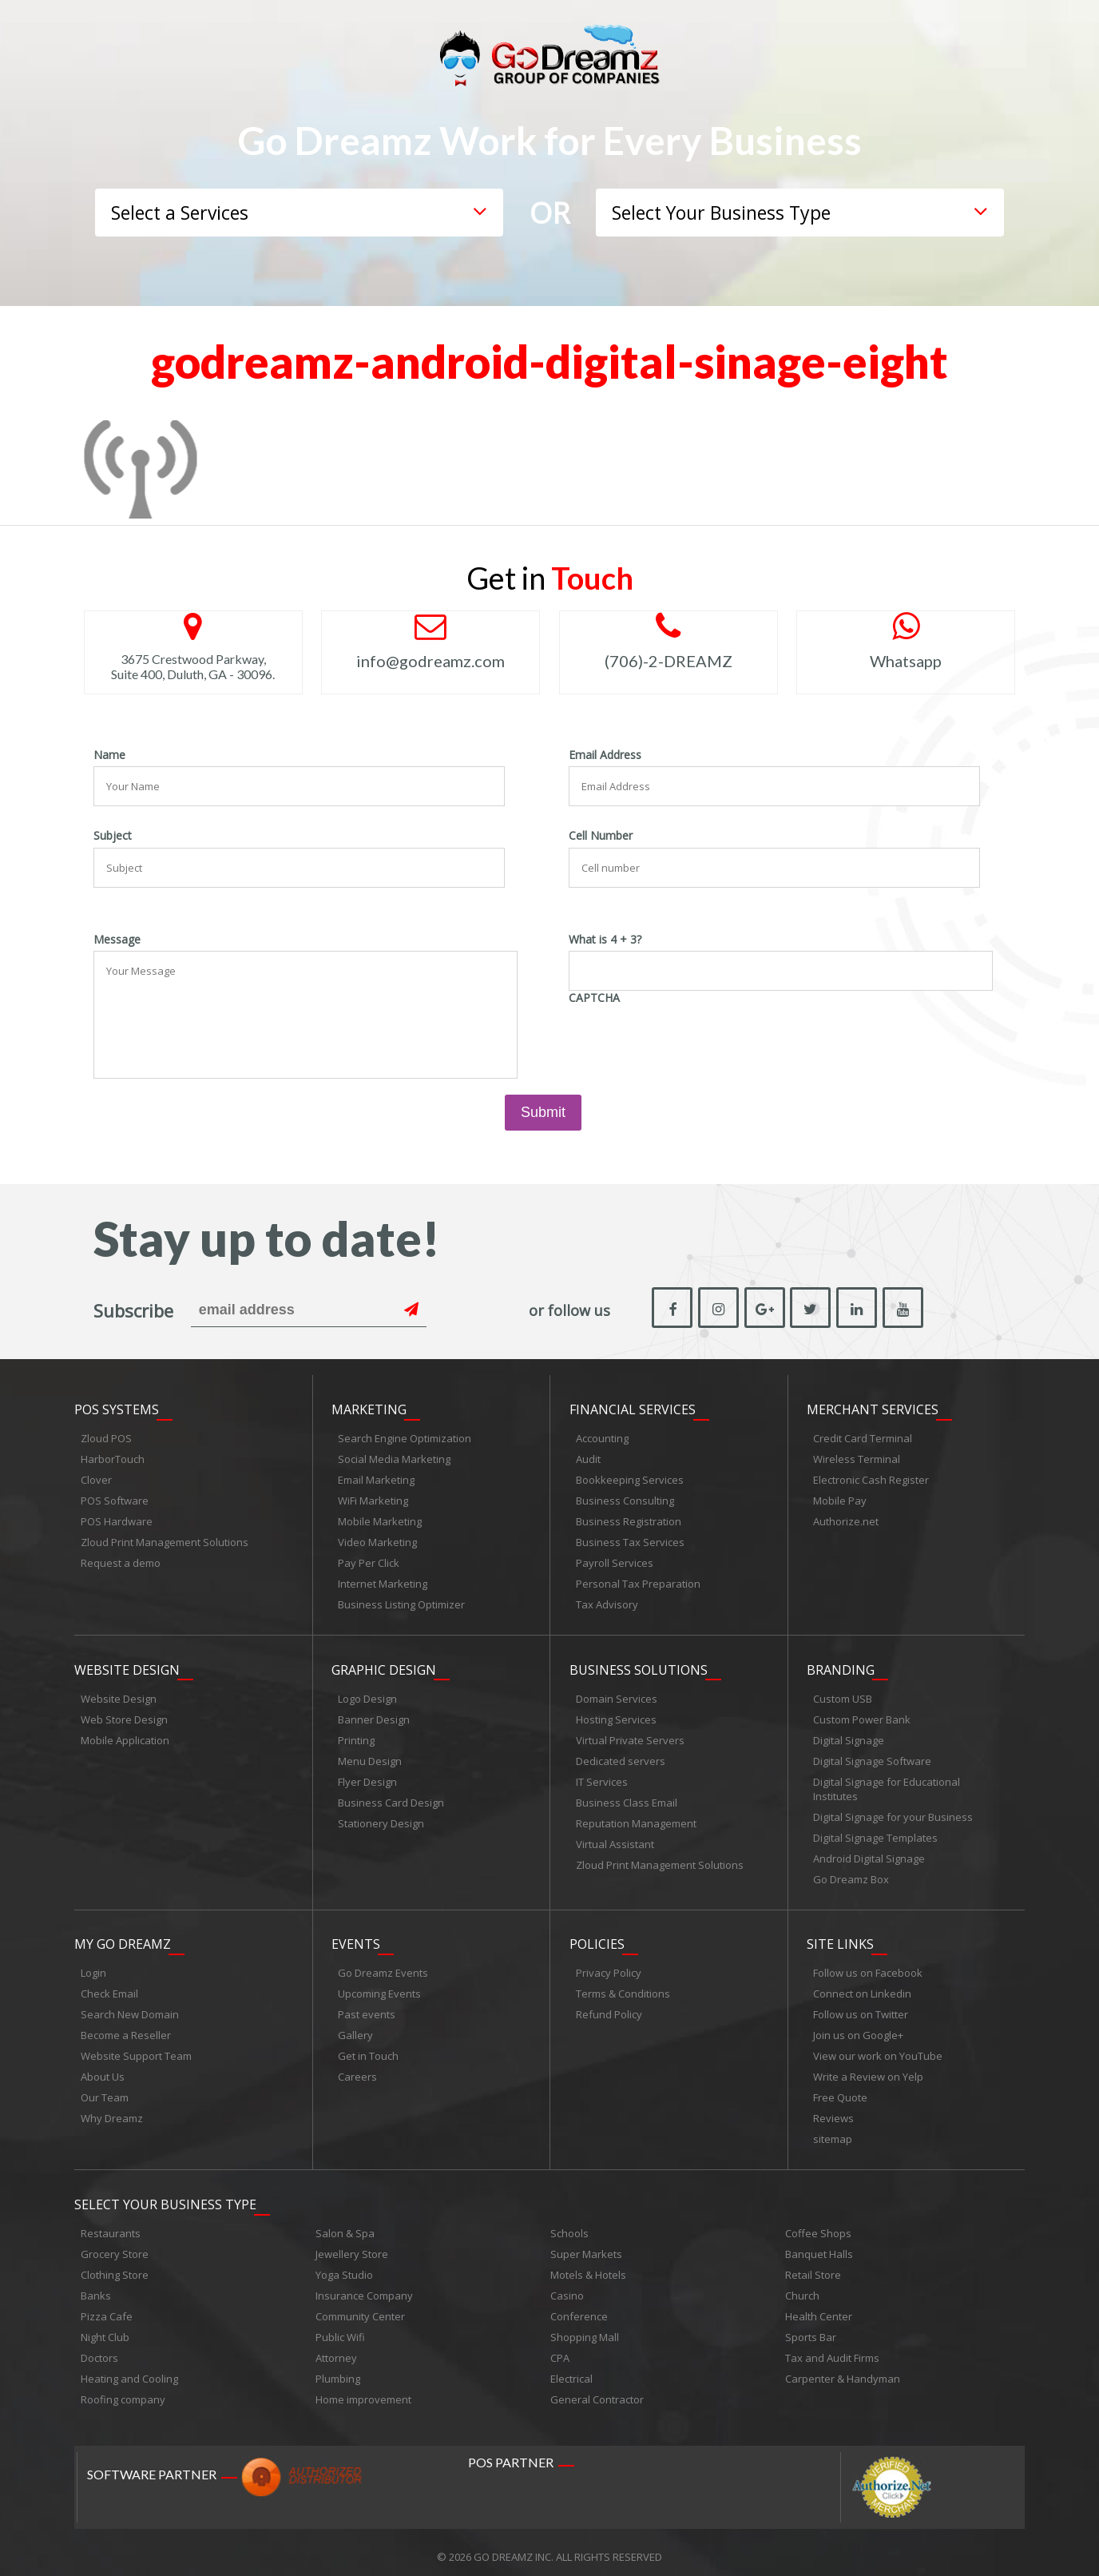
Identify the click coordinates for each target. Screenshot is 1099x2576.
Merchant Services (872, 1407)
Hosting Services (616, 1714)
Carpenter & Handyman (842, 2370)
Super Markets (586, 2245)
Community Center (360, 2307)
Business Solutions (638, 1665)
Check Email (109, 1987)
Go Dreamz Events (383, 1966)
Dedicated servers (620, 1756)
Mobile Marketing (380, 1519)
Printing (356, 1735)
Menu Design (370, 1756)
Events (355, 1937)
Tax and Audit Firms (832, 2349)
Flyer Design (367, 1777)
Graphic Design (383, 1665)
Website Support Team (136, 2049)
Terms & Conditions (623, 1987)
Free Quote (840, 2091)
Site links (840, 1937)
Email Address (605, 755)
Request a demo (121, 1560)
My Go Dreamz (122, 1937)
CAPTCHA (594, 998)
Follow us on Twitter (860, 2008)
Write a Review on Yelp (868, 2070)
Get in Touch (368, 2049)
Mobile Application (125, 1735)
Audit (588, 1456)
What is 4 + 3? (605, 939)
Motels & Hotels (588, 2266)
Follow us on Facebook (867, 1966)
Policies (597, 1937)
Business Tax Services (630, 1539)
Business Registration (628, 1519)
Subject (112, 836)
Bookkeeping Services (630, 1477)
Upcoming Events (379, 1987)
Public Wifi (340, 2328)
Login (93, 1966)
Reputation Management (636, 1818)
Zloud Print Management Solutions (164, 1539)
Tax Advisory (607, 1602)
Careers (357, 2070)
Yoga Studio (344, 2266)
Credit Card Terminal (862, 1436)
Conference (579, 2307)
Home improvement (363, 2390)
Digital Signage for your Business (893, 1812)
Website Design (127, 1665)
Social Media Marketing (394, 1456)
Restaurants (111, 2224)
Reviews (833, 2112)
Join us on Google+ (858, 2028)
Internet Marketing (382, 1581)
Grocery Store (115, 2245)
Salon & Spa (345, 2224)
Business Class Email (626, 1798)
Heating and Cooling (129, 2370)
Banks (96, 2287)
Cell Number (601, 836)
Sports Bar (810, 2328)
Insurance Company (364, 2287)
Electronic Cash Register (871, 1477)
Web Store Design (124, 1714)
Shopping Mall (584, 2328)
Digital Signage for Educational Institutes (886, 1784)
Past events (366, 2008)
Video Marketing (377, 1539)
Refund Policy (609, 2008)
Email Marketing (376, 1477)
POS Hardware (117, 1519)
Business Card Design (391, 1798)
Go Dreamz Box (851, 1874)
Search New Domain (130, 2008)
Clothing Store (115, 2266)
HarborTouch (113, 1456)
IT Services (602, 1777)
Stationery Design (381, 1818)
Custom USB (842, 1694)
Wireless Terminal (856, 1456)
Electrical (571, 2370)
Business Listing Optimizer (401, 1602)
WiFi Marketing (373, 1498)
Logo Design (367, 1694)
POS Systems (116, 1407)
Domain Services (616, 1694)
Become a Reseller (126, 2028)
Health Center (818, 2307)
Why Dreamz (112, 2112)
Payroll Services (614, 1560)
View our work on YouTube (877, 2049)
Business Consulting (625, 1498)
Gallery (355, 2028)
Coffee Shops (818, 2224)
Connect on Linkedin (862, 1987)
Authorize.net (846, 1519)
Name (109, 755)
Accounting (602, 1436)
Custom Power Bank (862, 1714)
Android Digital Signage (869, 1854)
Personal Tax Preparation (638, 1581)
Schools (569, 2224)
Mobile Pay (840, 1498)
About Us (103, 2070)
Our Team (105, 2091)
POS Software (115, 1498)
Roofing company (123, 2390)
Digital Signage (848, 1735)
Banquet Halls (819, 2245)
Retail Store (813, 2266)
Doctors (99, 2349)
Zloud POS (106, 1436)
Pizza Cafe (107, 2307)
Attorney (336, 2349)
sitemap (832, 2132)
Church (802, 2287)
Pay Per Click (368, 1560)
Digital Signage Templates (875, 1833)
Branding (841, 1665)
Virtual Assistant (615, 1839)
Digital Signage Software (872, 1756)
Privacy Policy (608, 1966)
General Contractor (597, 2390)
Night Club (105, 2328)
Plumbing (337, 2370)
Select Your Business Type (165, 2195)
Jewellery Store (351, 2245)
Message (117, 939)
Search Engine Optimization (404, 1436)
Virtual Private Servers (630, 1735)
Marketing (369, 1407)
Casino (567, 2287)
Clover (96, 1477)
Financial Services (632, 1407)
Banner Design (374, 1714)
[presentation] (690, 1040)
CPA (559, 2349)
